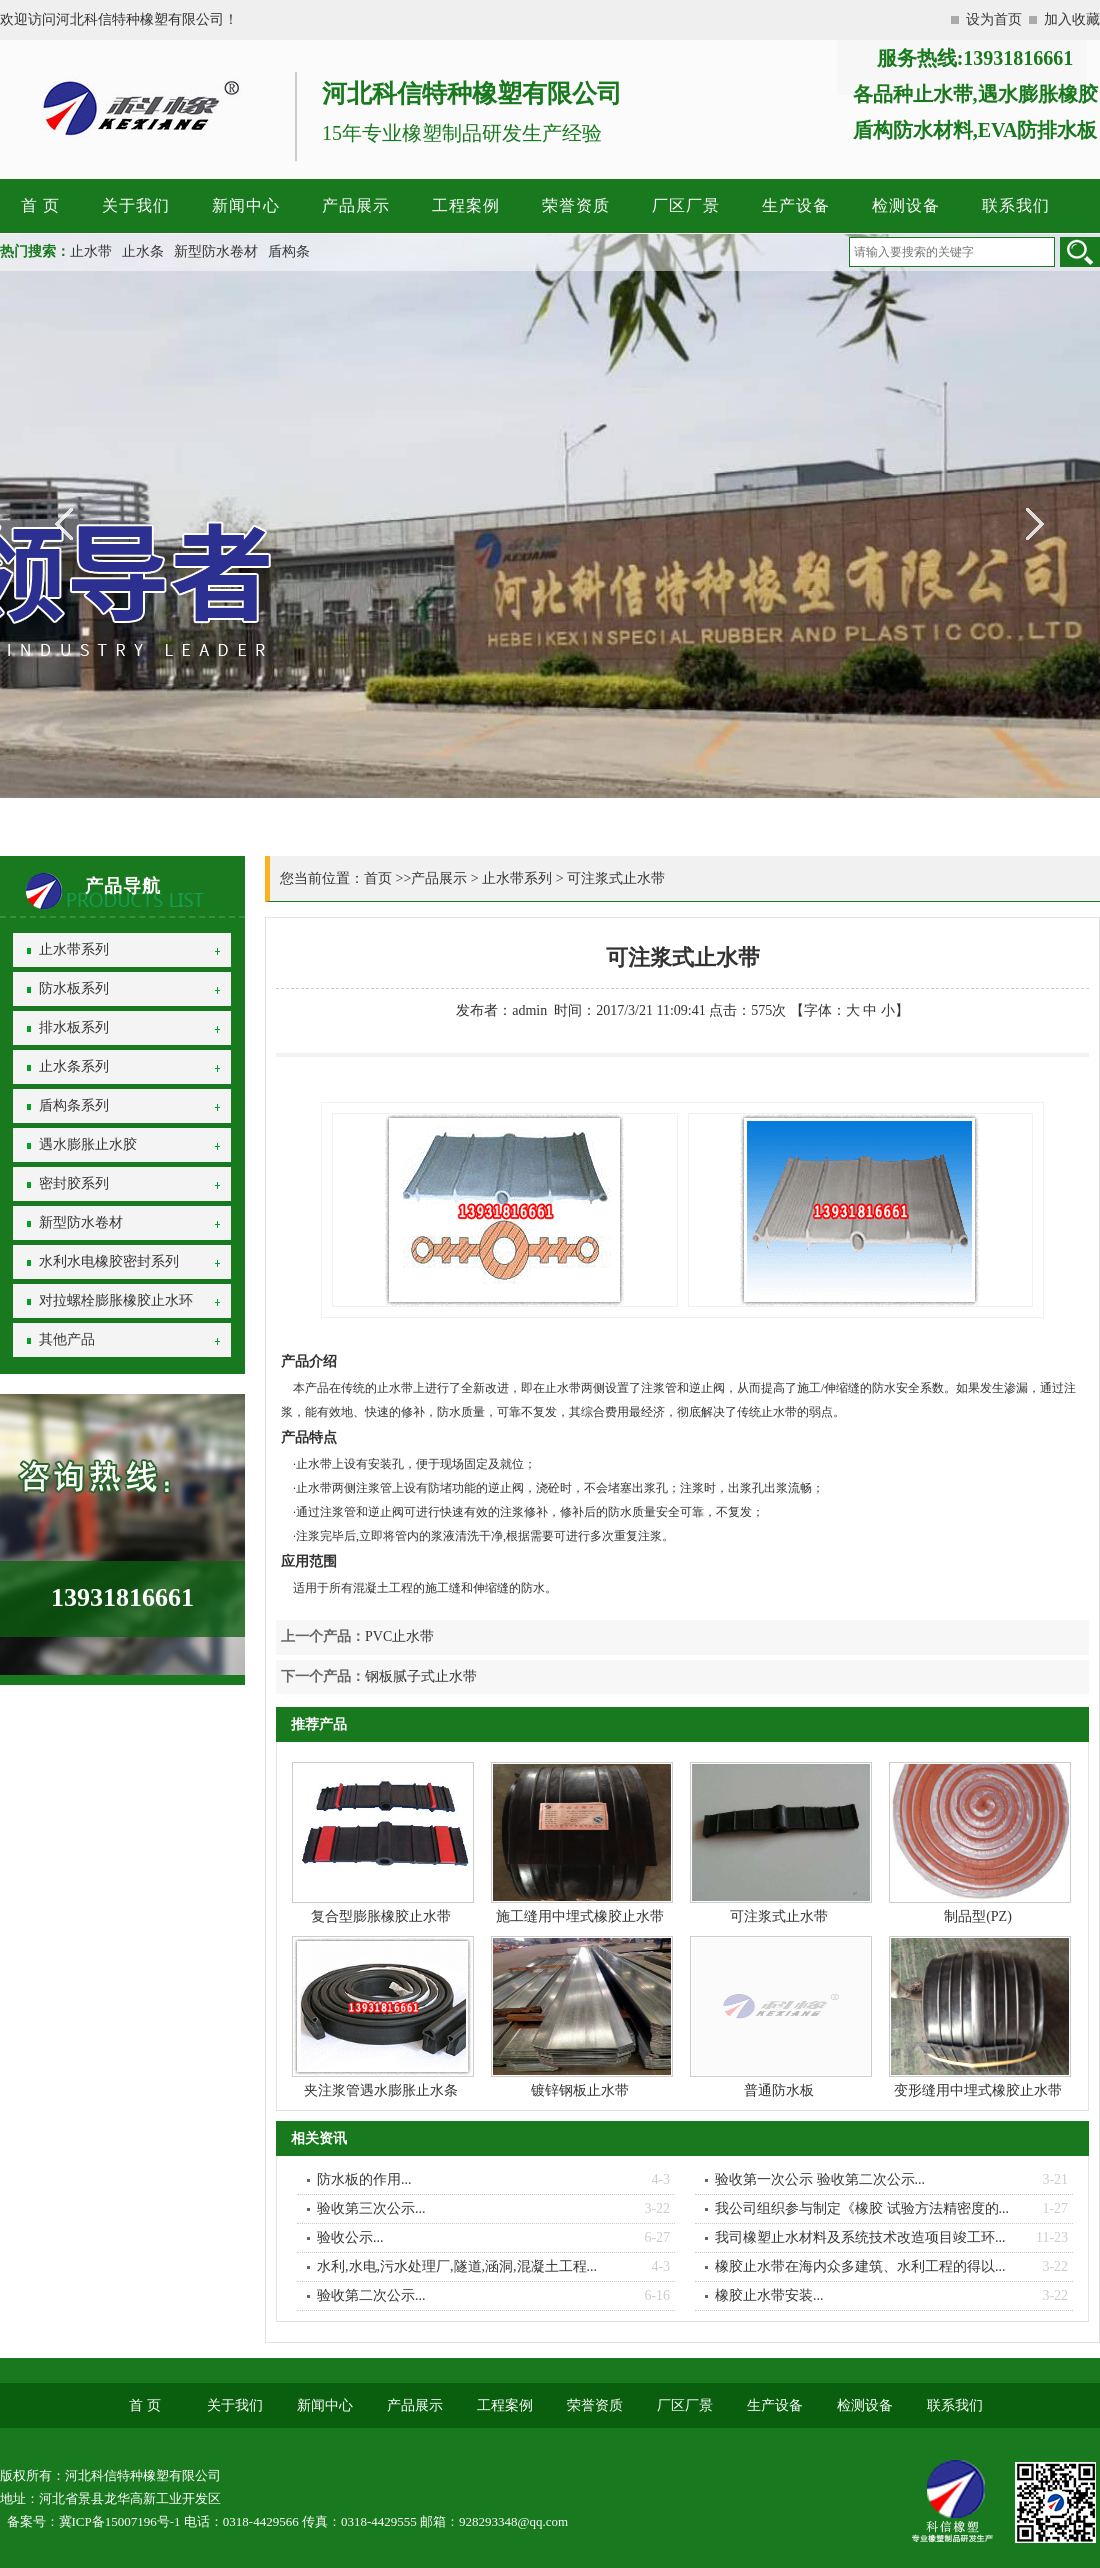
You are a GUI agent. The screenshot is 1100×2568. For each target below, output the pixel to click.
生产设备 (796, 205)
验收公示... (350, 2237)
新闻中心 (246, 205)
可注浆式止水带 (616, 878)
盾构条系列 (74, 1105)
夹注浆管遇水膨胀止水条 (381, 2090)
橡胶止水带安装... (769, 2295)
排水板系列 (74, 1027)
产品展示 (356, 205)
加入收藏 (1072, 19)
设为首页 (994, 19)
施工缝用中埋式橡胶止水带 (580, 1916)
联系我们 (1016, 205)
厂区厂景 (686, 205)
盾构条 (289, 251)
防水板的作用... (364, 2179)
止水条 (143, 251)
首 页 (40, 205)
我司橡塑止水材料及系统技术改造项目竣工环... (860, 2237)
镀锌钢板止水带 (580, 2090)
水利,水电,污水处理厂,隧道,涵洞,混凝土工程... (457, 2266)
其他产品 (67, 1339)
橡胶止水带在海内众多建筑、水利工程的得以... (860, 2266)
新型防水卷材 (216, 251)
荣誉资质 (576, 205)
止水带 (91, 251)
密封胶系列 (74, 1183)
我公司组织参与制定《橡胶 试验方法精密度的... (862, 2208)
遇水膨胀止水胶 (88, 1144)
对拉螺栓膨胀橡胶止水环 (116, 1300)
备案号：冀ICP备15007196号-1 (94, 2521)
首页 (378, 878)
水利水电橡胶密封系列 (109, 1261)
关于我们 (136, 205)
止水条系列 (74, 1066)
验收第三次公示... (371, 2208)
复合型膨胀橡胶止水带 (381, 1916)
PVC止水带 (399, 1636)
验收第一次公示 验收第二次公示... (820, 2179)
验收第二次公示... (371, 2295)
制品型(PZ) (978, 1916)
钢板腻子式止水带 (421, 1676)
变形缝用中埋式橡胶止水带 (978, 2090)
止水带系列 (74, 949)
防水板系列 (74, 988)
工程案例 (466, 205)
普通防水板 (779, 2090)
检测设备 (906, 205)
